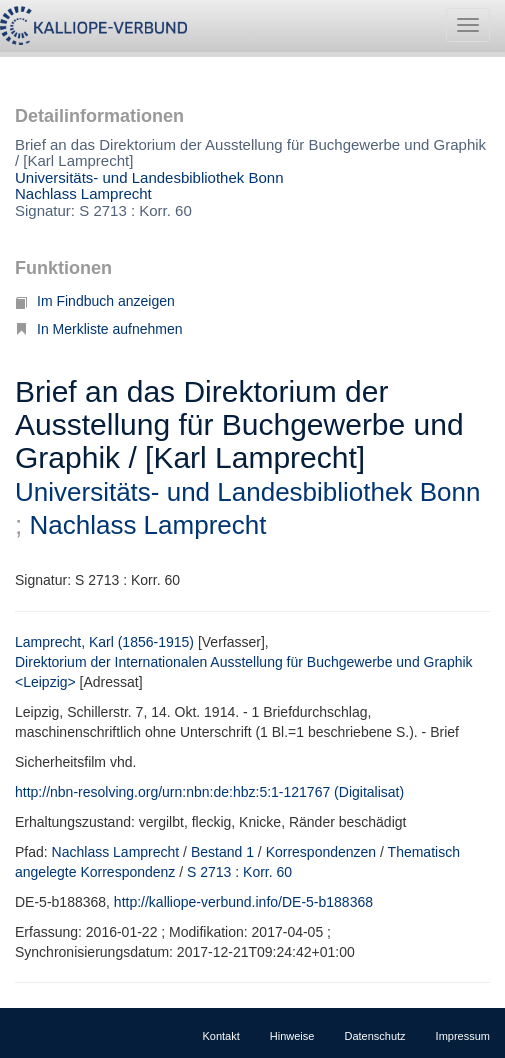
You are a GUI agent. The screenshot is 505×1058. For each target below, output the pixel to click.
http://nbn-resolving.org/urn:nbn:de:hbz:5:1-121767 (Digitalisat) (209, 792)
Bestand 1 (222, 852)
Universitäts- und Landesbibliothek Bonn (149, 177)
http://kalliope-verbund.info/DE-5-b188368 (243, 902)
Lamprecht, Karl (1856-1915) (104, 642)
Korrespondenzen (321, 852)
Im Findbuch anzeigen (95, 301)
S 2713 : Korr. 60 (239, 872)
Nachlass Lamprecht (83, 193)
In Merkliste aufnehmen (99, 329)
